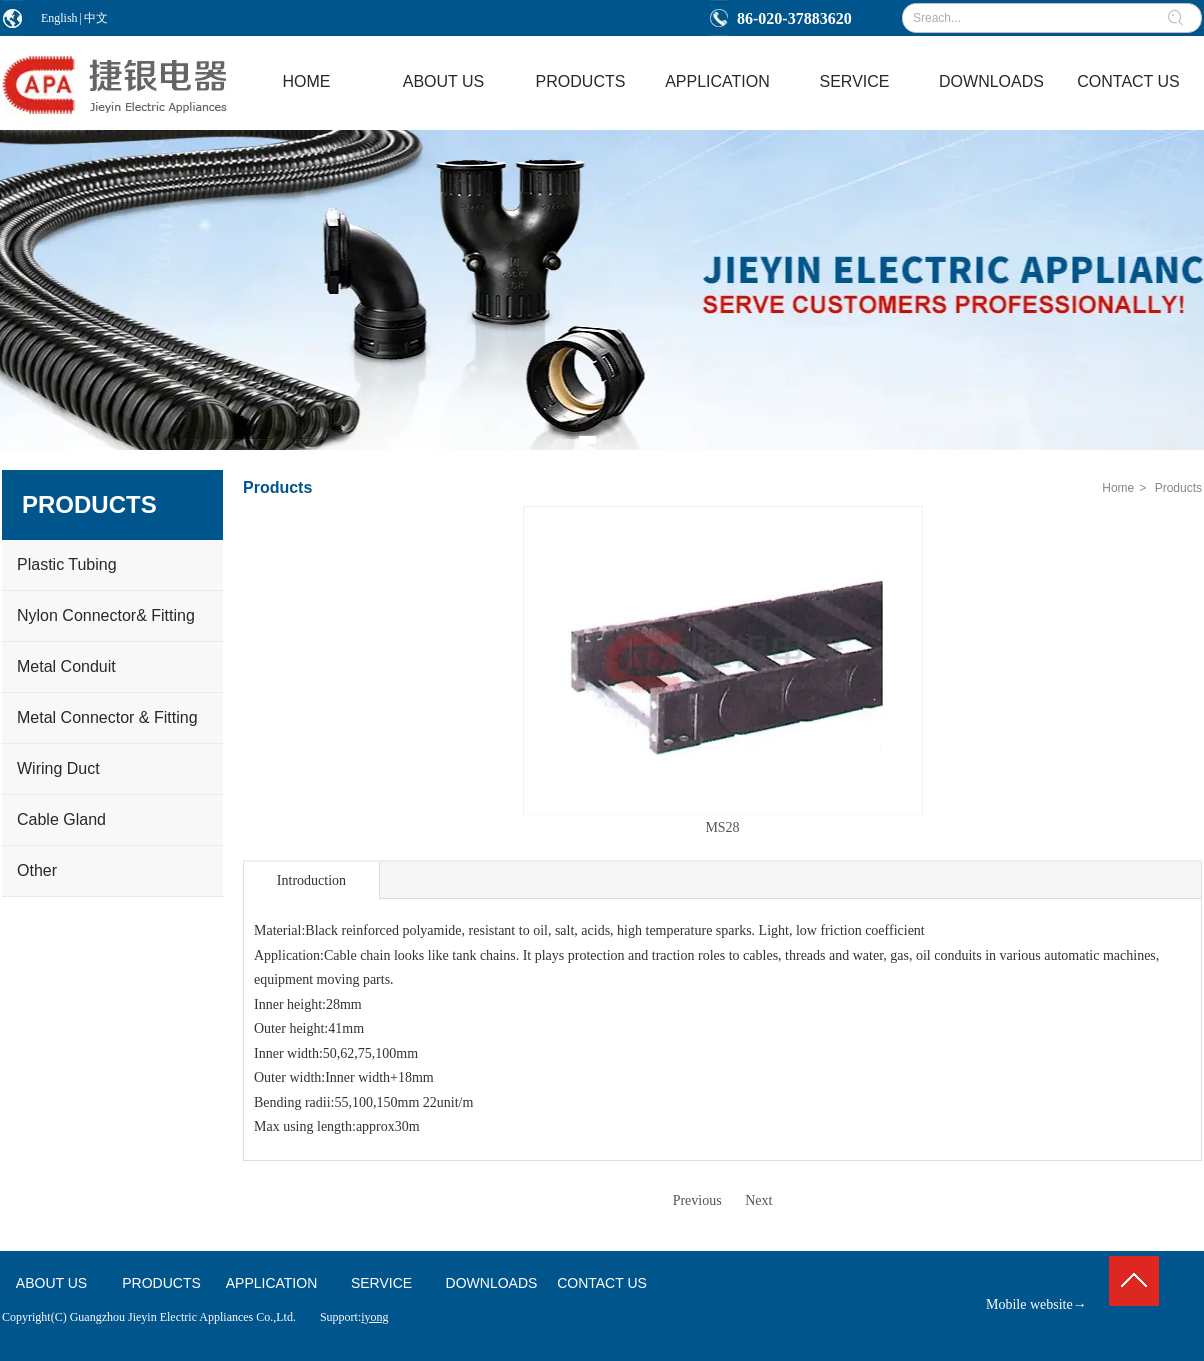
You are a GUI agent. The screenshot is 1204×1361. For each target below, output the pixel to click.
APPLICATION (272, 1283)
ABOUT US (51, 1283)
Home (1118, 488)
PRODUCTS (161, 1283)
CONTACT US (602, 1283)
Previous (697, 1200)
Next (758, 1200)
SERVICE (381, 1283)
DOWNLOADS (492, 1283)
